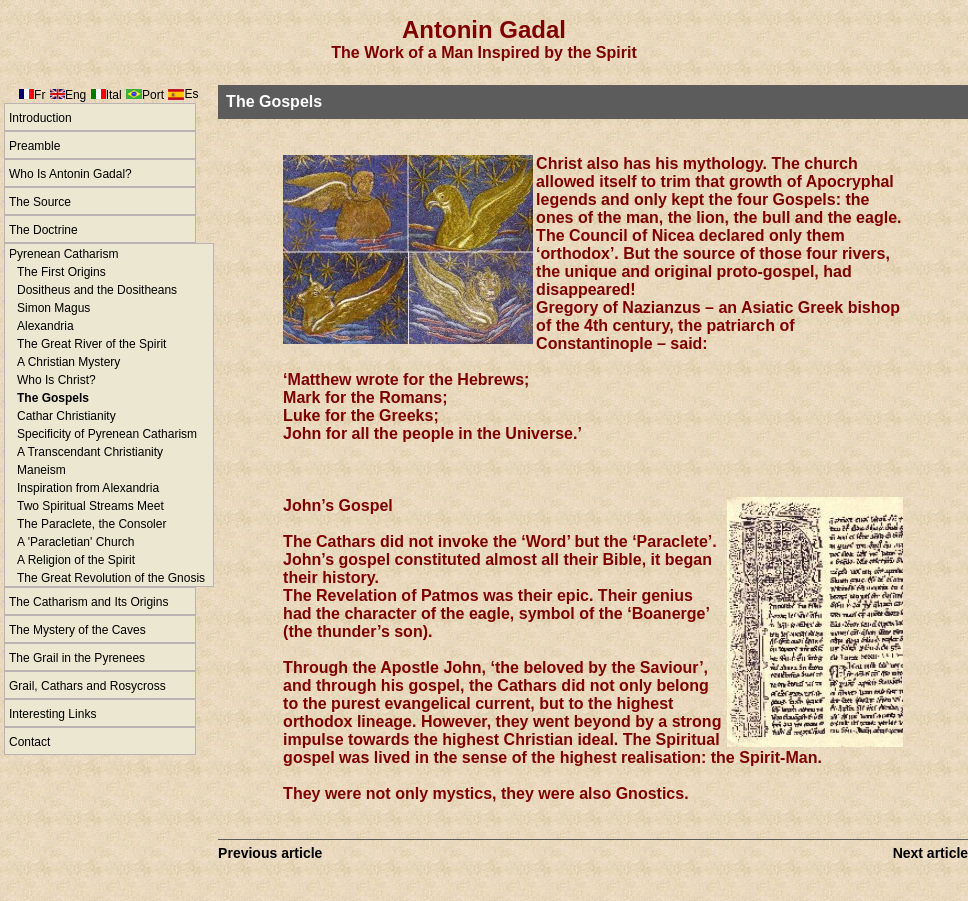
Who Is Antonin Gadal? (70, 174)
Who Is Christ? (56, 380)
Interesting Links (52, 714)
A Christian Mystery (68, 362)
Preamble (34, 146)
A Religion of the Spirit (76, 560)
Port (153, 95)
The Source (40, 202)
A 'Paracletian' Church (75, 542)
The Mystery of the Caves (77, 630)
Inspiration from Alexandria (88, 488)
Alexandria (45, 326)
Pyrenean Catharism (63, 254)
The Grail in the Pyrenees (77, 658)
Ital (114, 95)
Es (191, 94)
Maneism (41, 470)
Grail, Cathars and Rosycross (87, 686)
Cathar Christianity (66, 416)
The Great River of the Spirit (91, 344)
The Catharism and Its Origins (88, 602)
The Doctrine (43, 230)
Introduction (40, 118)
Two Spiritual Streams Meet (90, 506)
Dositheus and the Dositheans (97, 290)
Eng (75, 95)
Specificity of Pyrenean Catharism (107, 434)
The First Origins (61, 272)
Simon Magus (53, 308)
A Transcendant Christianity (90, 452)
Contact (29, 742)
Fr (39, 95)
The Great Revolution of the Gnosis (111, 578)
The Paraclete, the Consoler (91, 524)
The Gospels (53, 398)
